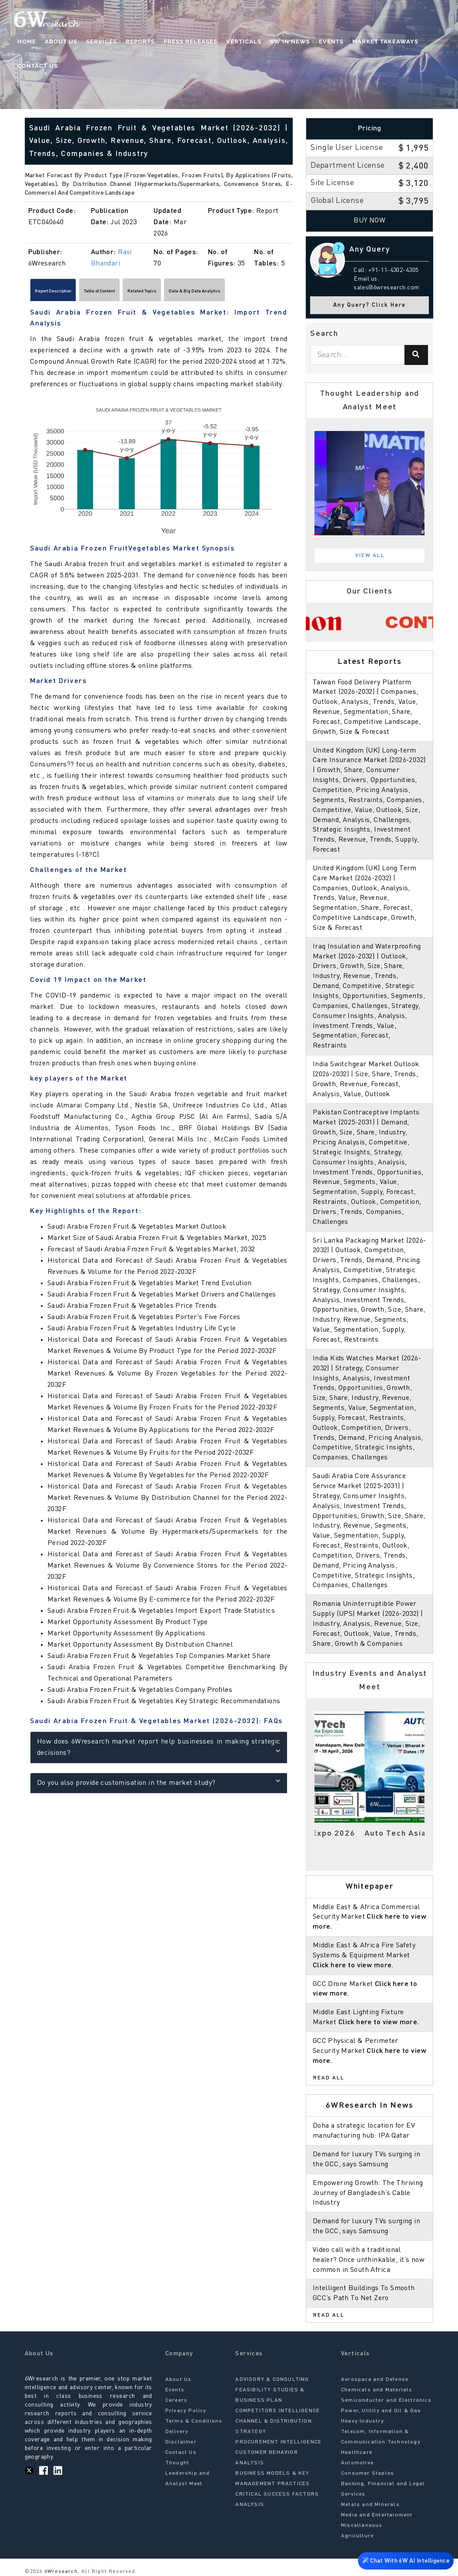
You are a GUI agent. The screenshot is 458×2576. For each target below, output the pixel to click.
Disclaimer (181, 2442)
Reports (140, 41)
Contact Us (37, 66)
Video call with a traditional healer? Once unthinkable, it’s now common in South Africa (369, 2260)
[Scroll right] (288, 292)
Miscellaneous (362, 2525)
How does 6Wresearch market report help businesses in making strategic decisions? (159, 1751)
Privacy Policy (186, 2411)
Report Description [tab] (66, 292)
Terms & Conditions (194, 2421)
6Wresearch (60, 2571)
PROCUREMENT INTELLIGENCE (278, 2442)
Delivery (177, 2431)
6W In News (290, 41)
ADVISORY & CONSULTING (272, 2379)
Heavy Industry (362, 2421)
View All (370, 555)
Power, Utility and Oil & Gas (381, 2411)
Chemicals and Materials (377, 2390)
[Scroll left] (28, 292)
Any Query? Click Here (369, 305)
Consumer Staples (367, 2473)
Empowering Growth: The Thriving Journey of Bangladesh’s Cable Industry (368, 2193)
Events (331, 41)
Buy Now (369, 220)
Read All (328, 2078)
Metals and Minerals (370, 2504)
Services (101, 41)
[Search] (416, 355)
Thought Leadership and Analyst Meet (187, 2473)
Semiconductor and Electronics (386, 2400)
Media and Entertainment (377, 2515)
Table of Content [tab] (138, 292)
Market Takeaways (385, 41)
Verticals (243, 41)
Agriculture (357, 2536)
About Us (61, 41)
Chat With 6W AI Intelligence (405, 2562)
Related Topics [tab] (203, 292)
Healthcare (356, 2452)
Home (26, 41)
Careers (176, 2400)
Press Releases (190, 41)
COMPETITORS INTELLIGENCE (277, 2411)
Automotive (357, 2463)
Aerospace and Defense (374, 2379)
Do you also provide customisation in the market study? (159, 1785)
